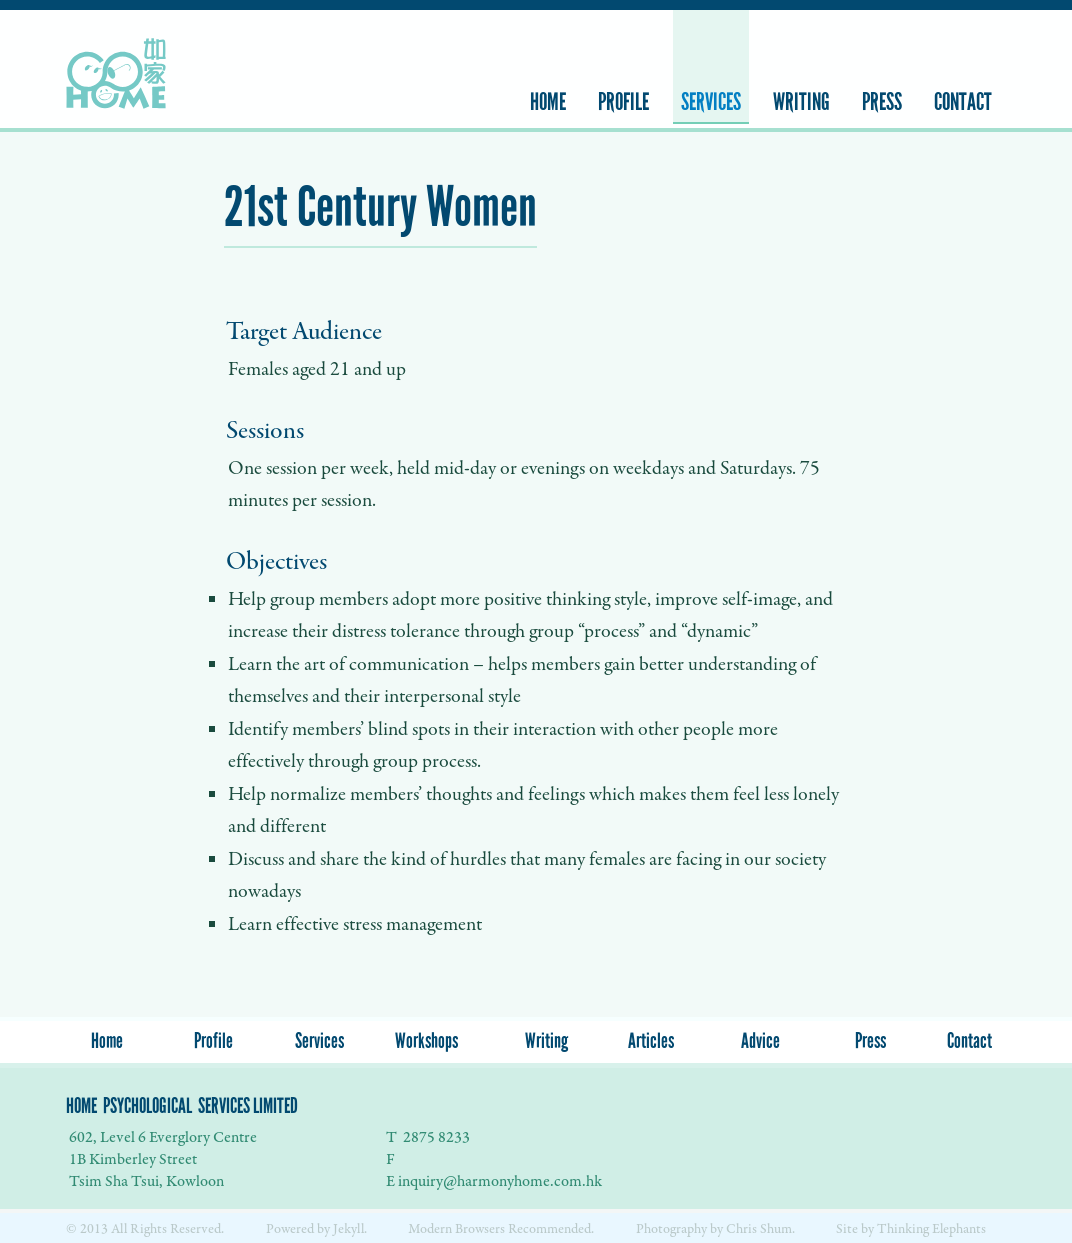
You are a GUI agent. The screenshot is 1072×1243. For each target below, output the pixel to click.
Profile (623, 102)
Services (711, 102)
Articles (651, 1041)
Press (882, 102)
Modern (431, 1229)
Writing (801, 102)
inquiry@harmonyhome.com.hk (500, 1181)
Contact (963, 102)
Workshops (426, 1041)
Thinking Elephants (931, 1229)
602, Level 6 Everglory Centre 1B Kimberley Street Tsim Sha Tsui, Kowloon (161, 1159)
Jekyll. (350, 1229)
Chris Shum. (760, 1229)
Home (548, 102)
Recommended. (551, 1229)
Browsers (481, 1229)
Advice (760, 1041)
